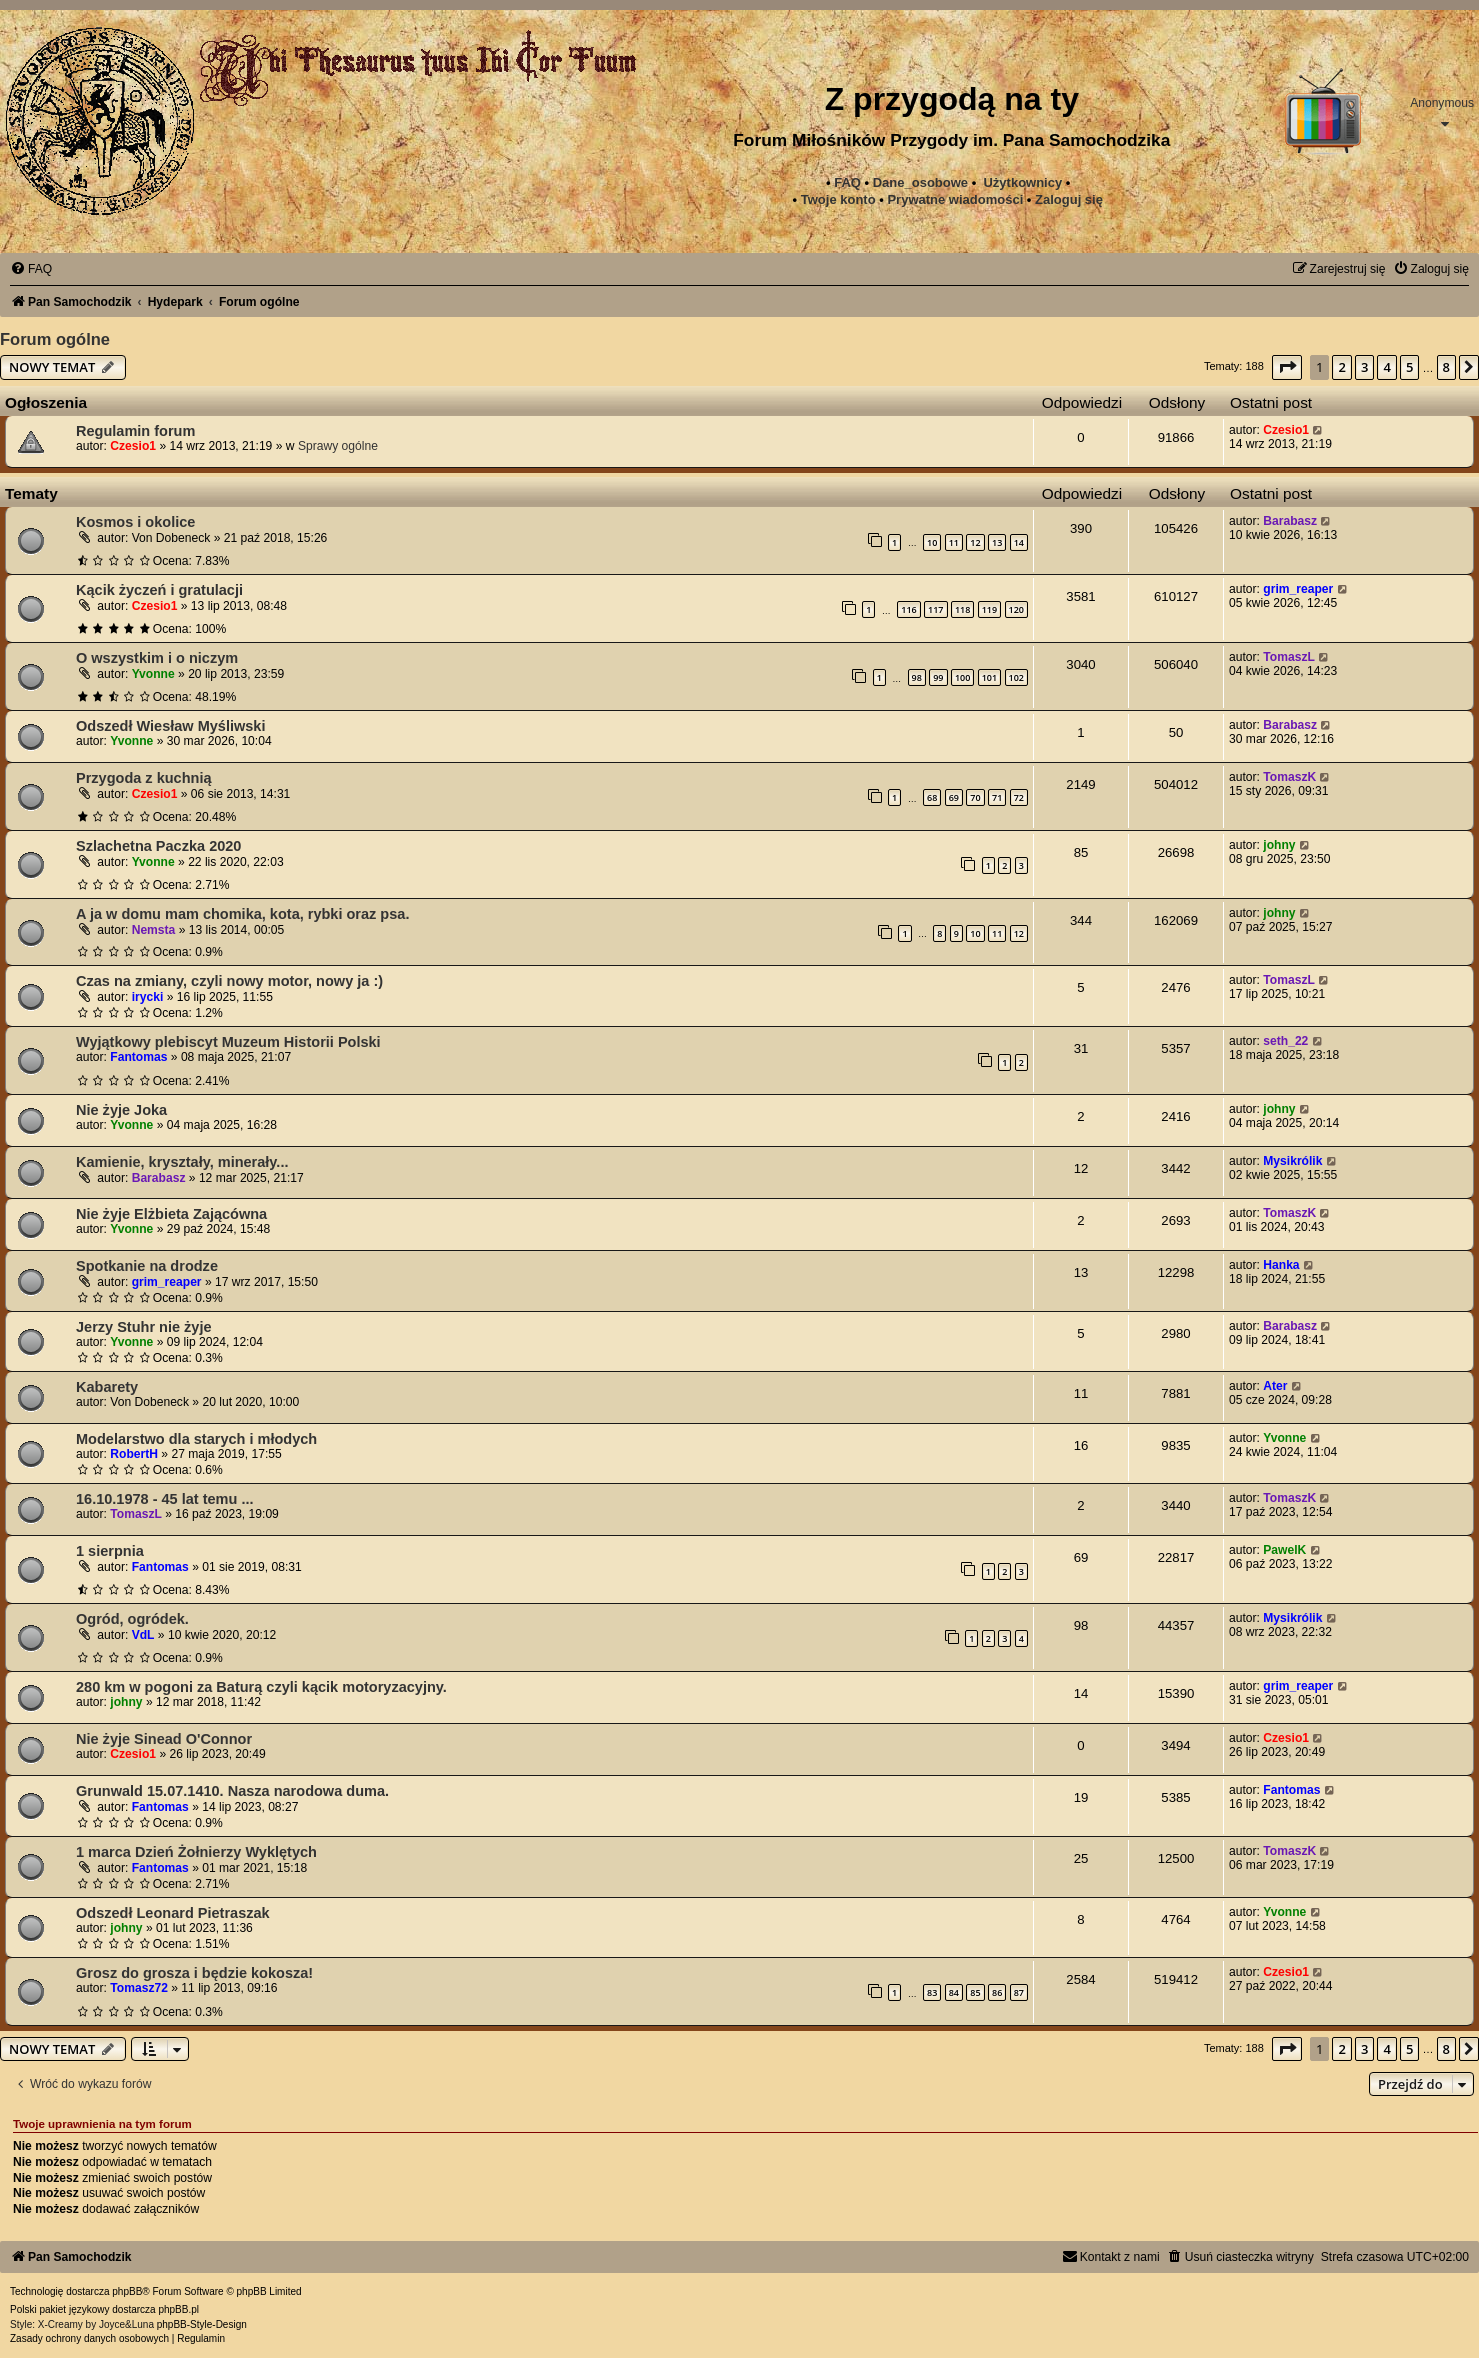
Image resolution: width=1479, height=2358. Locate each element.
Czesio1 (133, 446)
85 (975, 1992)
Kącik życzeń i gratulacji (159, 590)
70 (975, 797)
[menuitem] (955, 200)
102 (1016, 677)
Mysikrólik (1292, 1161)
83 (932, 1992)
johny (1279, 845)
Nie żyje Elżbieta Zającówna (171, 1214)
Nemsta (154, 930)
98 (917, 677)
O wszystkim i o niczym (157, 658)
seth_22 (1285, 1041)
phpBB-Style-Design (202, 2324)
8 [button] (1446, 367)
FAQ (847, 182)
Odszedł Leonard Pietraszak (173, 1913)
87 (1019, 1992)
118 (962, 609)
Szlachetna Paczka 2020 (158, 846)
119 (989, 609)
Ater (1275, 1386)
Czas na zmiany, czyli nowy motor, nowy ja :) (229, 981)
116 (908, 609)
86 (997, 1992)
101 (989, 677)
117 (935, 609)
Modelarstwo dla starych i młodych (196, 1439)
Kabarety (107, 1387)
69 (954, 797)
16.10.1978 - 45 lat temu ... (165, 1499)
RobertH (134, 1454)
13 (997, 542)
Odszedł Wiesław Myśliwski (170, 726)
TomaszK (1289, 777)
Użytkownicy (1022, 182)
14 (1019, 542)
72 (1019, 797)
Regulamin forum (135, 431)
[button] (1287, 367)
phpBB (127, 2291)
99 (938, 677)
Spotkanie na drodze (147, 1266)
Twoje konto (838, 199)
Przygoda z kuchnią (144, 778)
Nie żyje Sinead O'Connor (164, 1739)
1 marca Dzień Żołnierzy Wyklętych (196, 1852)
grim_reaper (1298, 589)
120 (1016, 609)
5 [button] (1409, 367)
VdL (143, 1635)
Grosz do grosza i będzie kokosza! (194, 1973)
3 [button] (1364, 367)
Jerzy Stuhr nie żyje (144, 1327)
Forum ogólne (55, 339)
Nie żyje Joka (121, 1110)
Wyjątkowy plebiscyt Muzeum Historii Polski (228, 1042)
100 (962, 677)
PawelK (1284, 1550)
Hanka (1281, 1265)
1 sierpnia (110, 1551)
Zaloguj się (1069, 199)
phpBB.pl (178, 2309)
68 (932, 797)
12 (975, 542)
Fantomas (138, 1057)
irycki (148, 997)
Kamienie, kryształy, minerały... (182, 1162)
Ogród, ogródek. (132, 1619)
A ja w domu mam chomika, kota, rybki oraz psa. (242, 914)
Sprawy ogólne (338, 446)
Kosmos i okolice (135, 522)
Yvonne (153, 674)
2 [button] (1341, 367)
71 (997, 797)
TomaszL (1289, 657)
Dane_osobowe (920, 182)
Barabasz (1290, 521)
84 (954, 1992)
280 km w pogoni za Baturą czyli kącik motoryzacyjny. (261, 1687)
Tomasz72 (139, 1988)
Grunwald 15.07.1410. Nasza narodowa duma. (232, 1791)
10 (932, 542)
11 (954, 542)
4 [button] (1386, 367)
